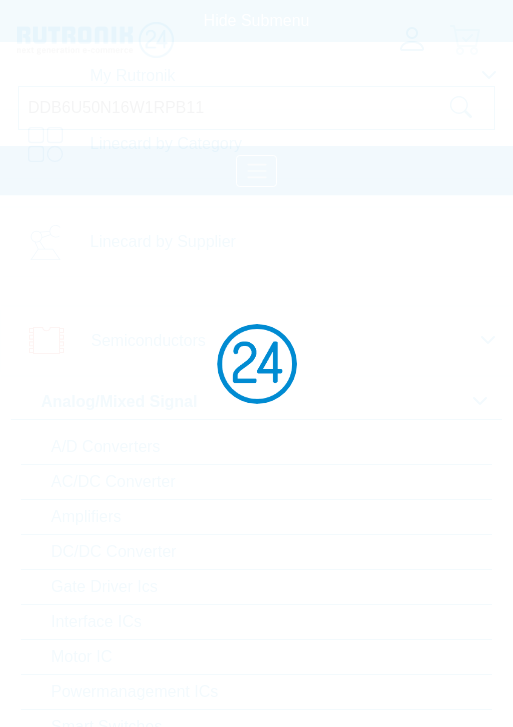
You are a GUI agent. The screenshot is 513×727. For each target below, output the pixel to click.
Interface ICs (96, 621)
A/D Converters (105, 446)
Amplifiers (86, 516)
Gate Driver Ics (104, 586)
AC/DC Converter (113, 481)
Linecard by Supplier (163, 241)
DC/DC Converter (113, 551)
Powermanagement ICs (134, 691)
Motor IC (81, 656)
